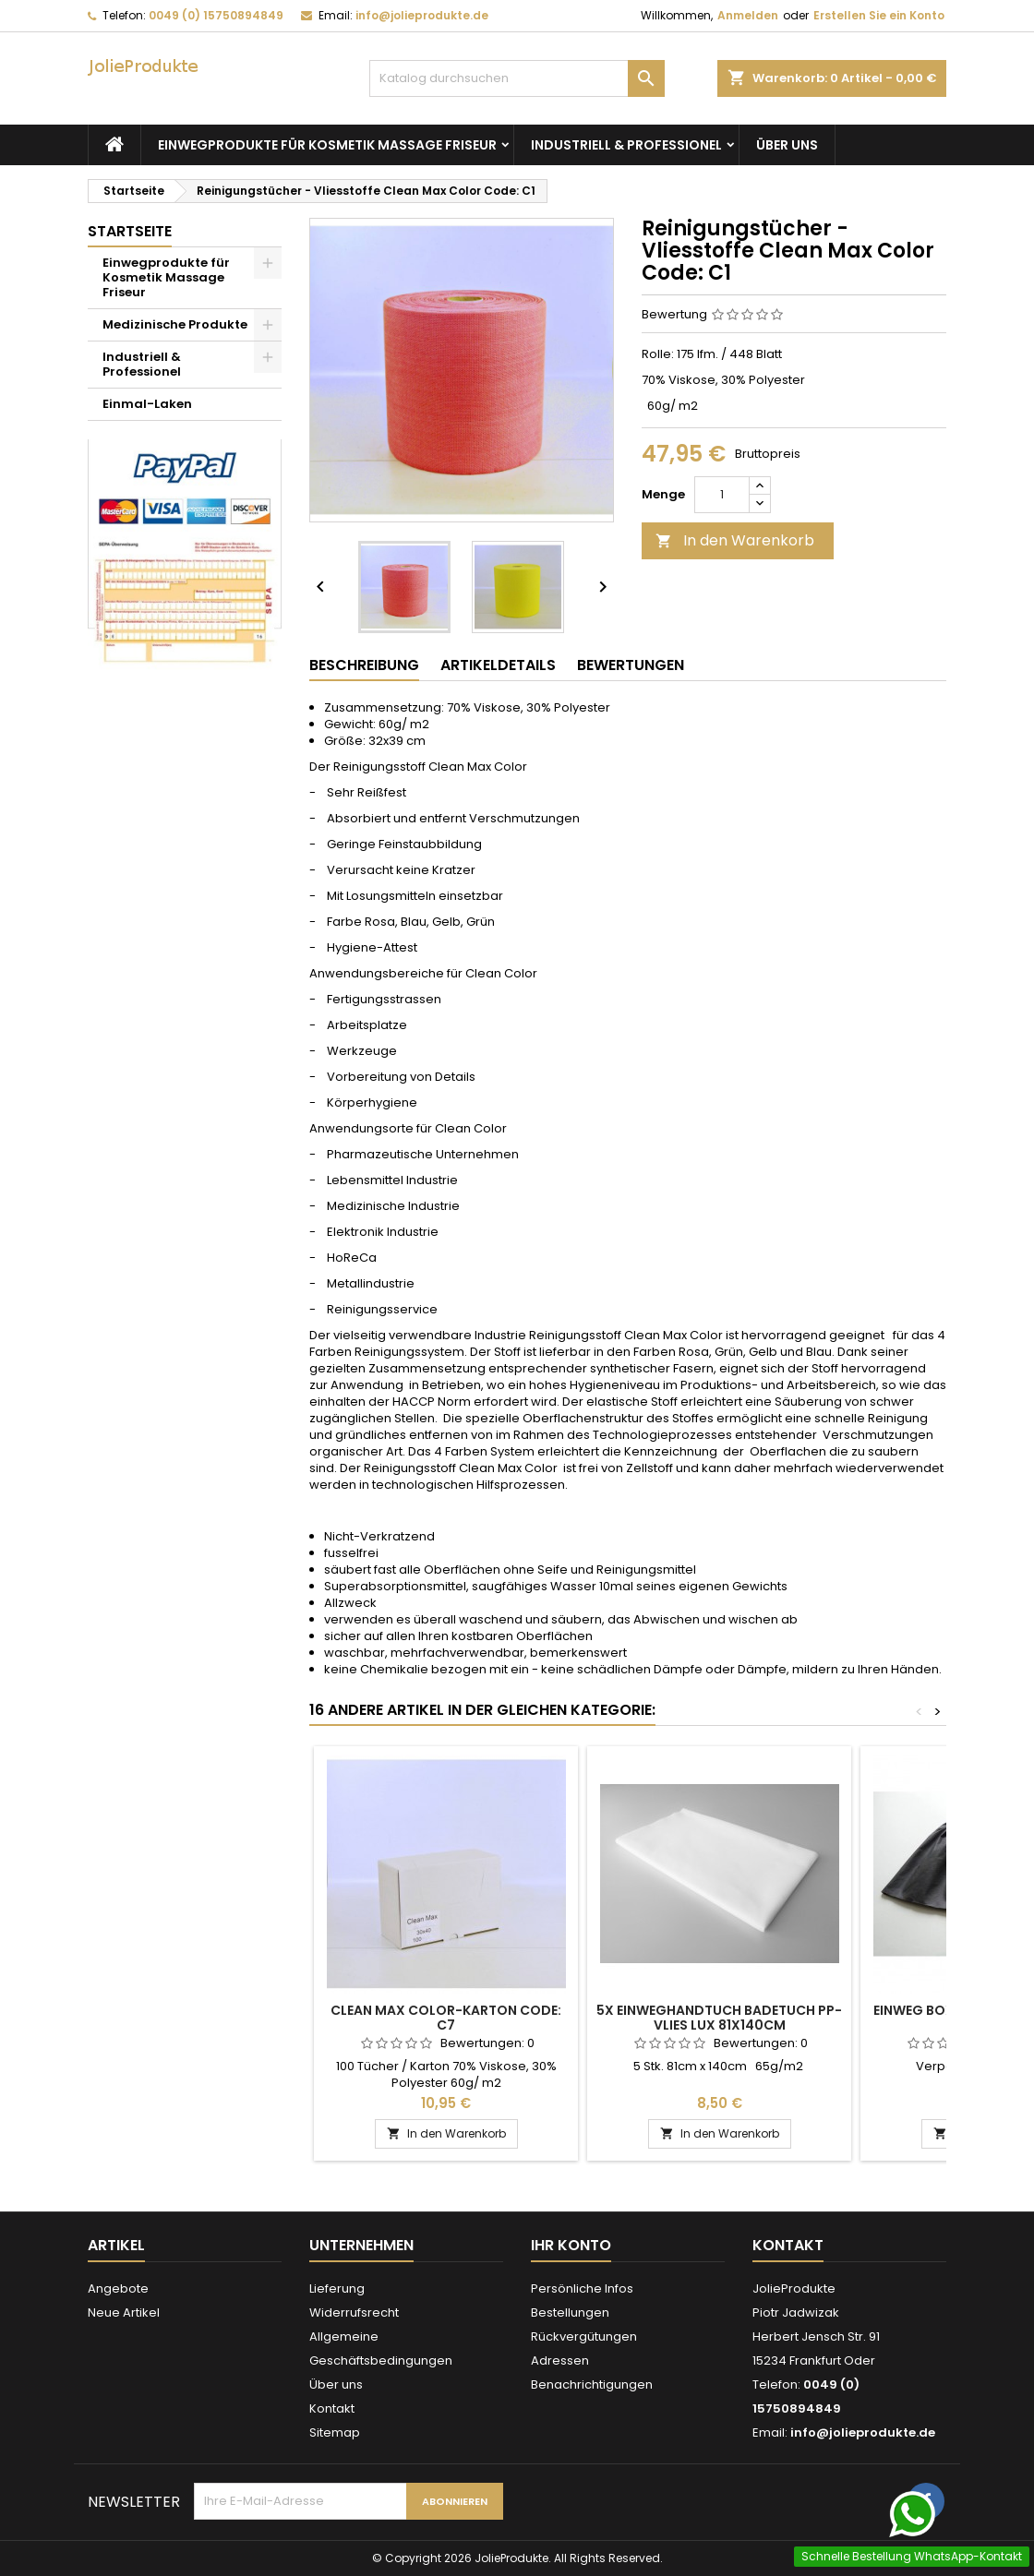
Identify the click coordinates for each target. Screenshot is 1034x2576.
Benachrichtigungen (592, 2384)
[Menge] (722, 494)
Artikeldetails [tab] (498, 665)
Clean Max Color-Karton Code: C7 (446, 2017)
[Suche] (517, 78)
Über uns (787, 145)
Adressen (560, 2360)
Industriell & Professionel (626, 145)
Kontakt (332, 2408)
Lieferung (337, 2288)
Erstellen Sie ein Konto (878, 15)
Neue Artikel (124, 2312)
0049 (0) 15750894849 (216, 15)
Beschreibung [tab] (364, 665)
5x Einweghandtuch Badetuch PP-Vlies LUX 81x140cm (719, 2017)
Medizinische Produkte (174, 324)
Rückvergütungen (584, 2336)
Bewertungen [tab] (630, 665)
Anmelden (747, 15)
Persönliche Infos (582, 2288)
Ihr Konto (571, 2245)
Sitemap (334, 2432)
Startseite (130, 231)
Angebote (118, 2288)
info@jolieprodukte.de (421, 15)
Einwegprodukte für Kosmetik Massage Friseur (327, 145)
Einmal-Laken (147, 404)
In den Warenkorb (734, 540)
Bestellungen (570, 2312)
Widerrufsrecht (354, 2312)
